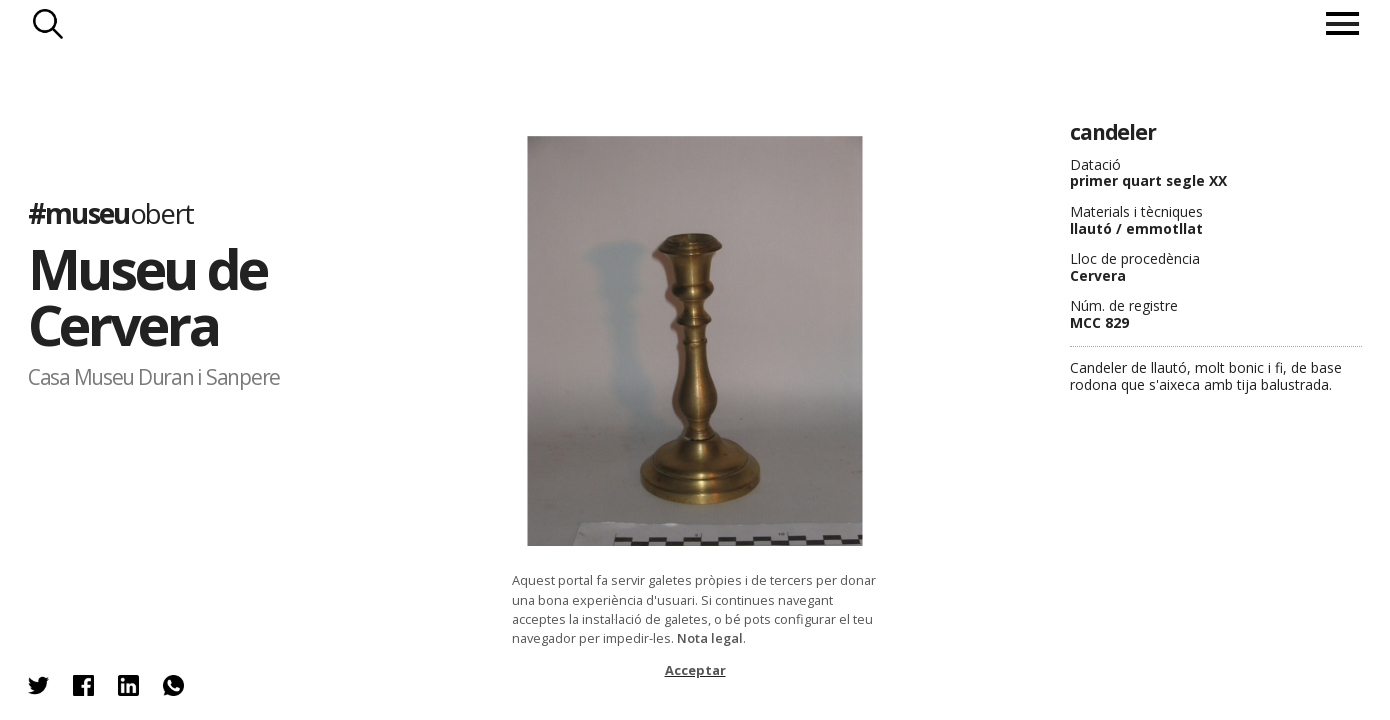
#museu (111, 212)
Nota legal (710, 638)
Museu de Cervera (147, 296)
